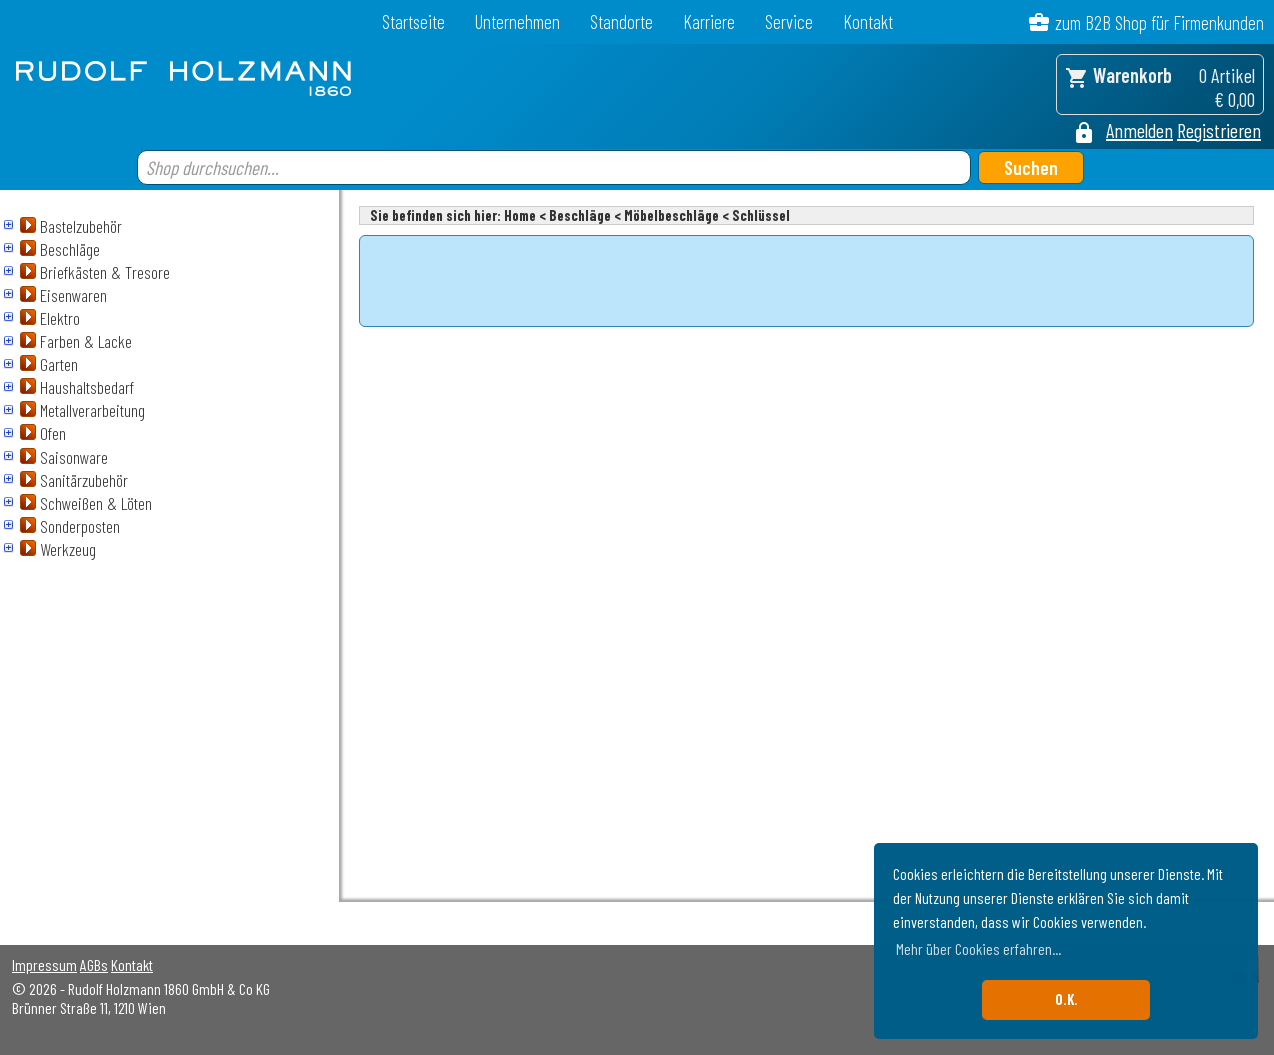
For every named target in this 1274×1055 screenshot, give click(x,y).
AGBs (94, 964)
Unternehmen (517, 21)
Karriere (709, 21)
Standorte (621, 21)
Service (789, 21)
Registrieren (1219, 130)
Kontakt (868, 21)
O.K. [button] (1066, 999)
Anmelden (1139, 130)
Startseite (413, 21)
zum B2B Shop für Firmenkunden (1159, 22)
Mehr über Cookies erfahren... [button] (978, 948)
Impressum (44, 964)
